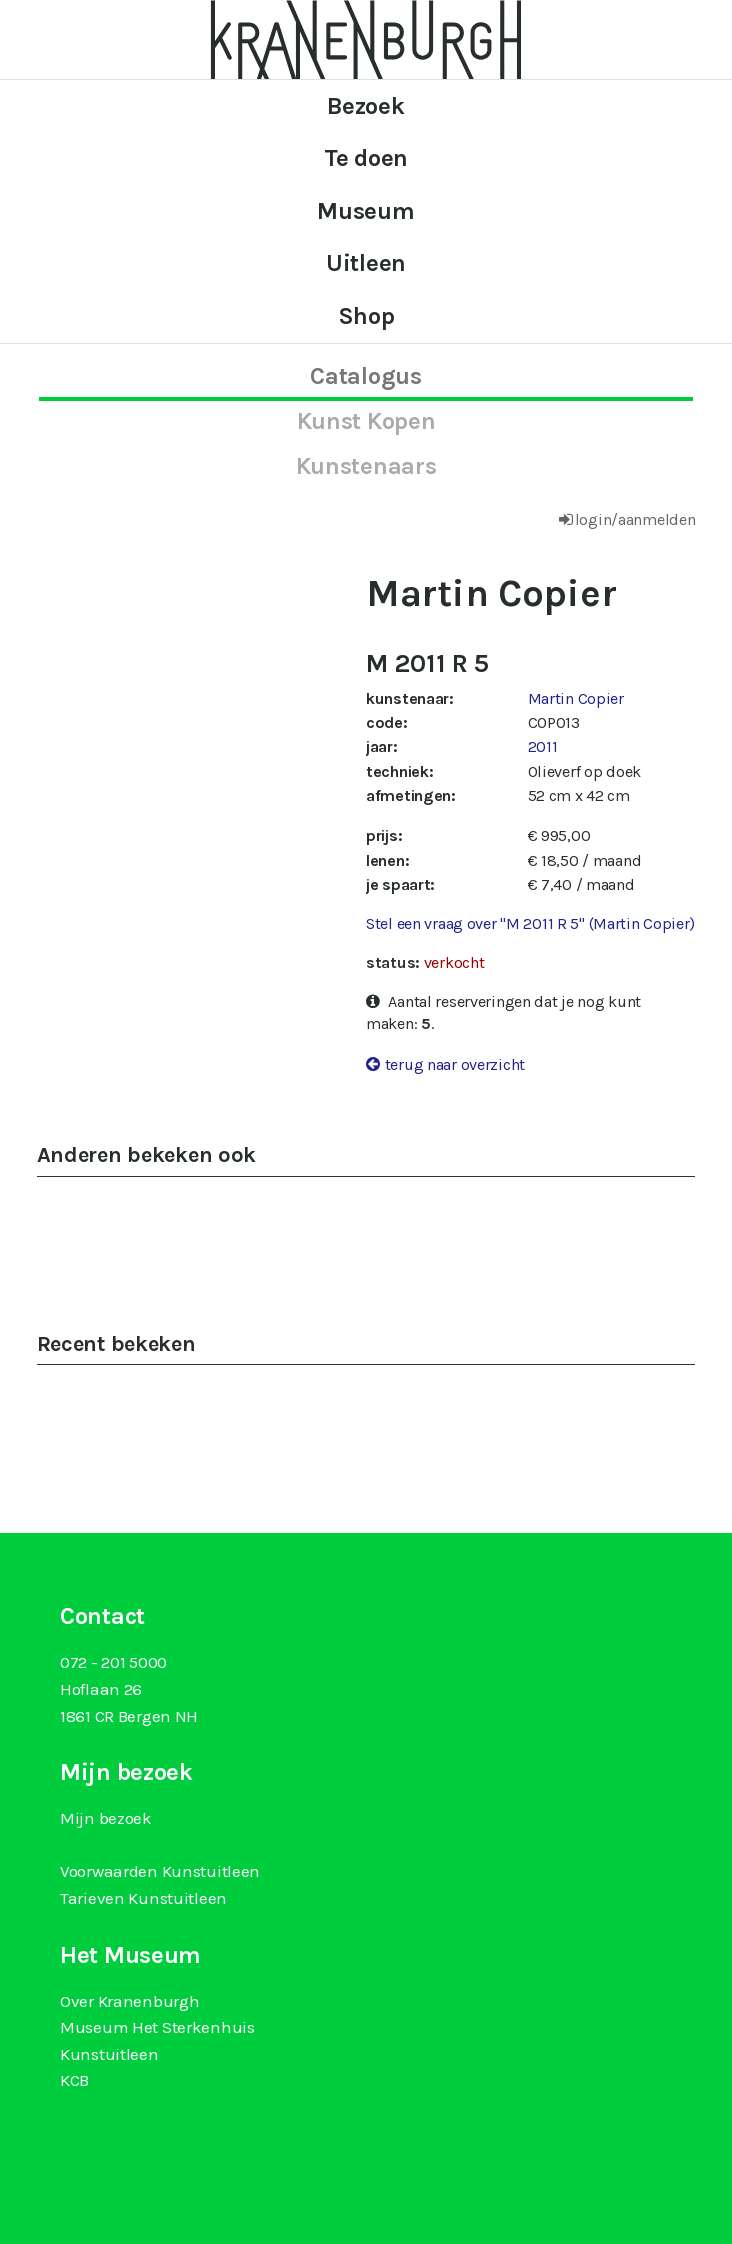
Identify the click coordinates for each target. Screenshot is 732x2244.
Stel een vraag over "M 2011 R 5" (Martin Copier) (530, 923)
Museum (365, 211)
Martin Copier (576, 698)
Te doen (366, 158)
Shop (366, 316)
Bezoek (365, 106)
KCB (74, 2080)
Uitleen (366, 263)
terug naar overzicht (455, 1064)
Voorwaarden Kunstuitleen (160, 1871)
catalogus (365, 376)
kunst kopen (366, 421)
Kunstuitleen (109, 2054)
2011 (543, 746)
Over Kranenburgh (129, 2001)
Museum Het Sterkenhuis (157, 2027)
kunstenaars (366, 466)
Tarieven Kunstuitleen (143, 1898)
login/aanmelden (635, 519)
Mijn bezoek (106, 1818)
